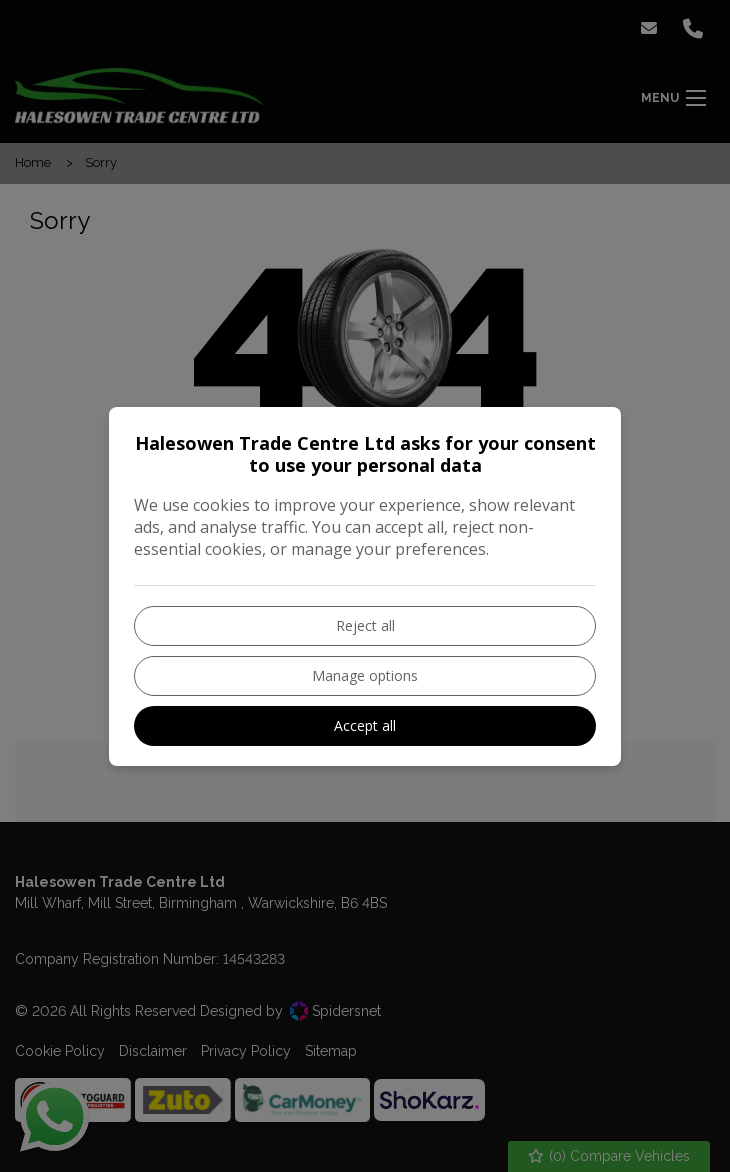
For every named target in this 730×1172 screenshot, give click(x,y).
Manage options (365, 675)
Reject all (365, 625)
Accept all (365, 725)
